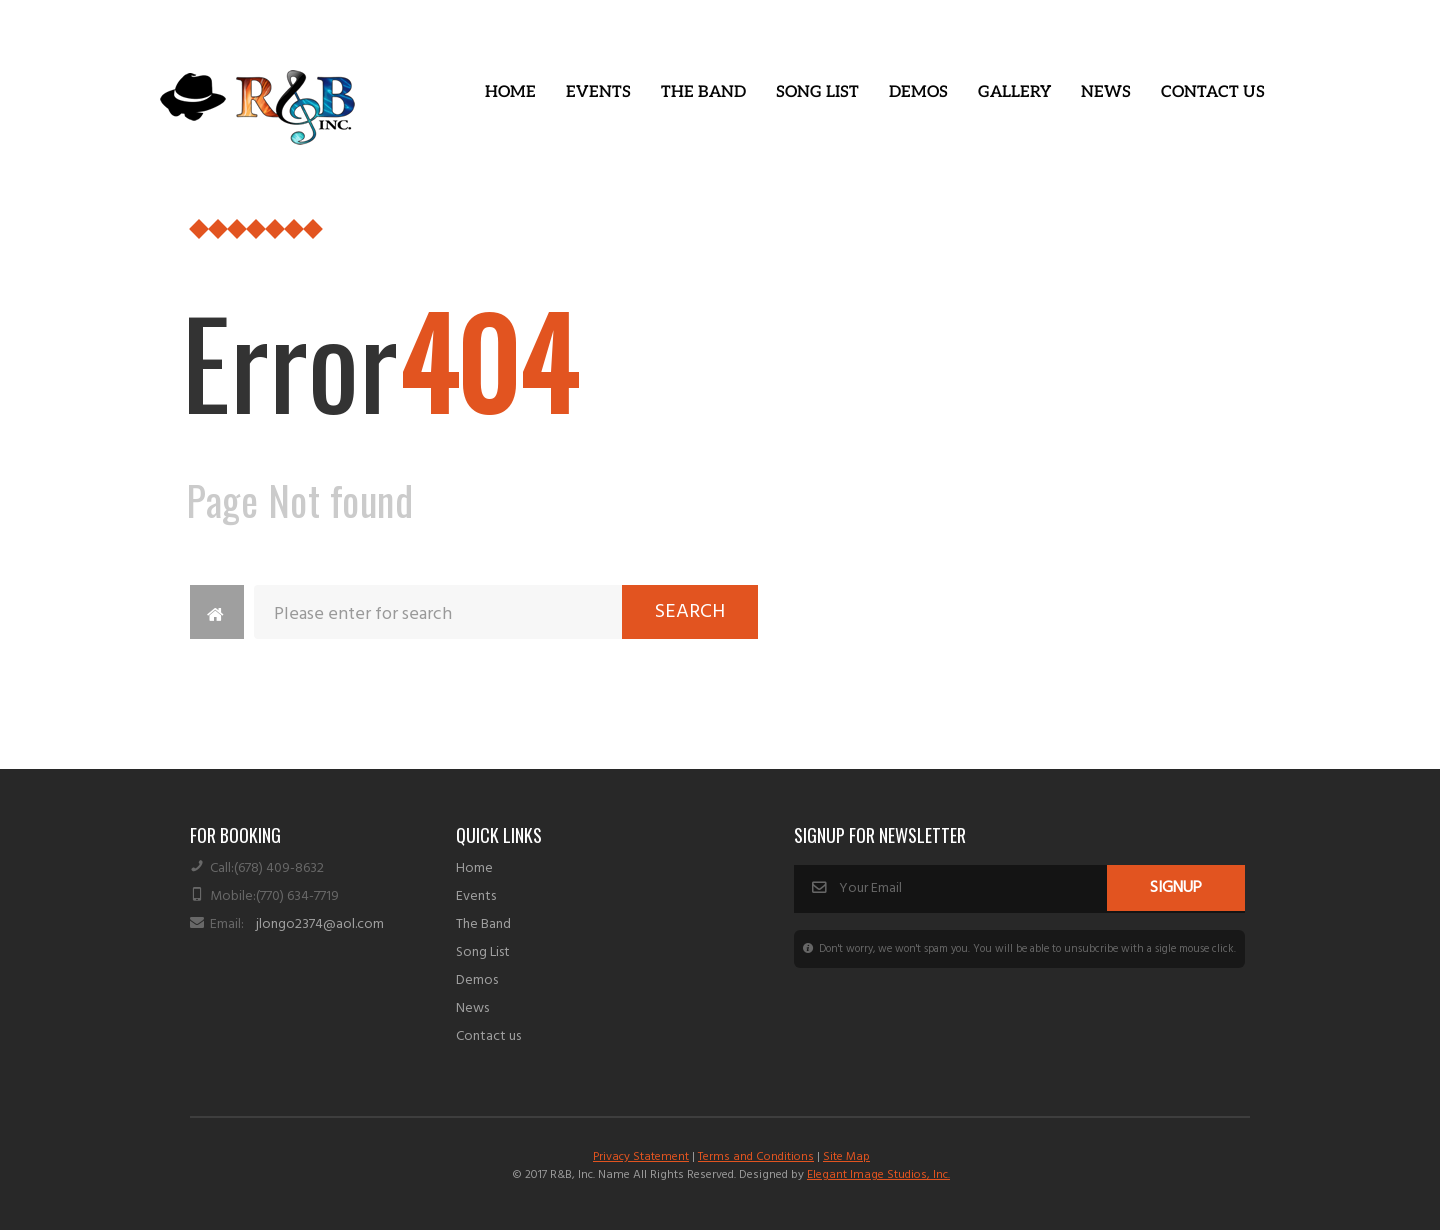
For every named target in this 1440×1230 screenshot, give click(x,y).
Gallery (1014, 92)
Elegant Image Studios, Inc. (878, 1175)
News (1106, 92)
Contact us (488, 1036)
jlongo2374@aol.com (320, 924)
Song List (817, 92)
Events (598, 92)
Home (510, 92)
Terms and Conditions (756, 1157)
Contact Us (1213, 92)
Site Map (846, 1157)
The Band (703, 92)
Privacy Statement (641, 1157)
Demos (918, 92)
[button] (598, 93)
